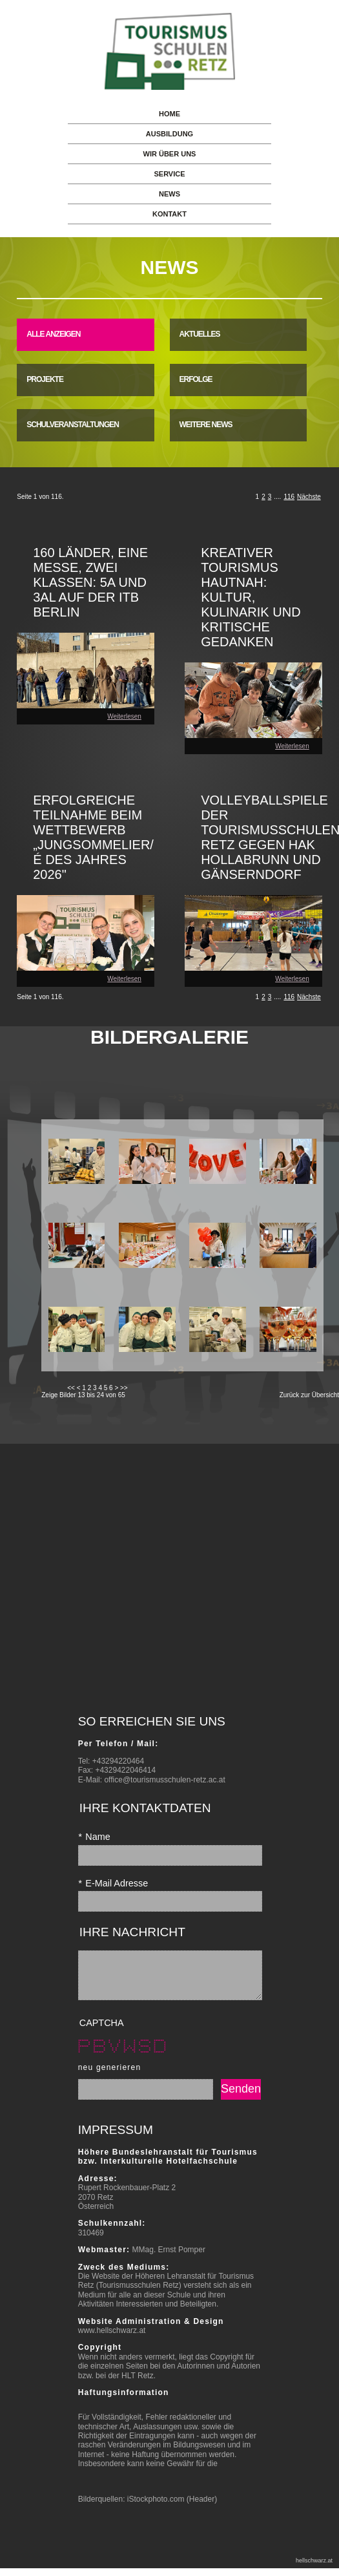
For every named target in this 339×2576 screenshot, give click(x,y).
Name (94, 1836)
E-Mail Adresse (113, 1883)
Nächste (309, 496)
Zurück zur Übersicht (309, 1395)
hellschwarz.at (314, 2570)
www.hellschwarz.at (112, 2340)
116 (288, 496)
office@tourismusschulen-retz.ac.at (164, 1779)
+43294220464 (118, 1761)
